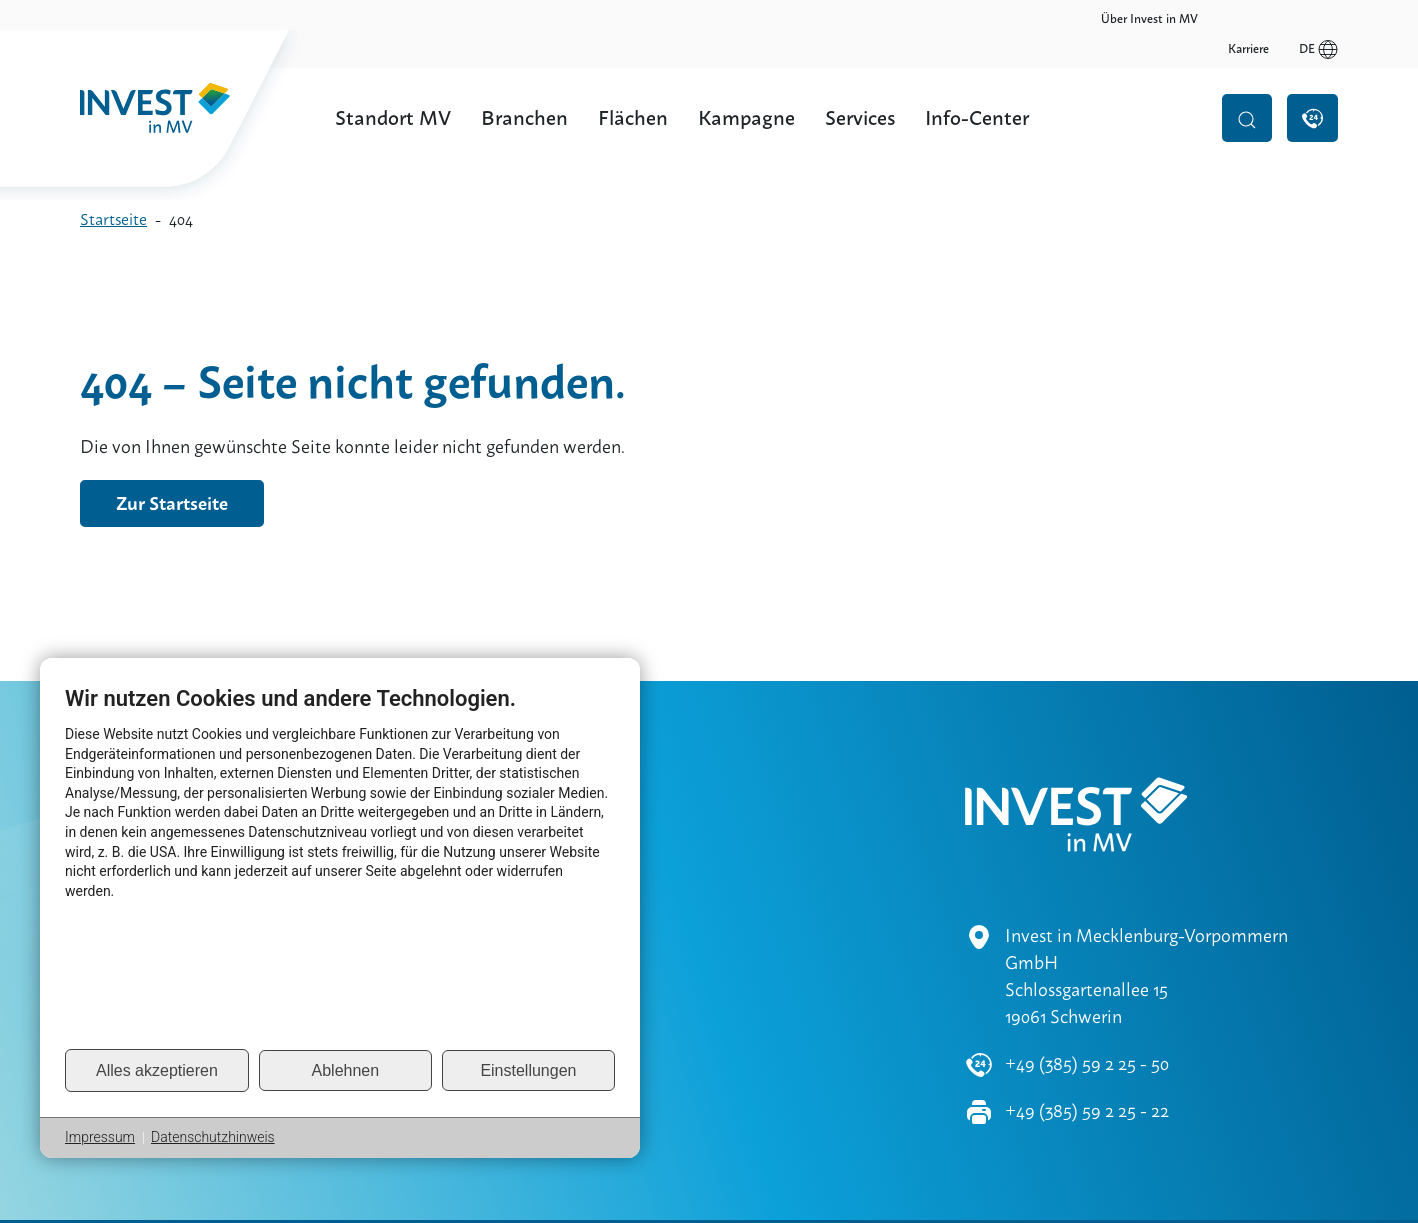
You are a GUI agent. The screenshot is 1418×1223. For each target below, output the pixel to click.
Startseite (113, 219)
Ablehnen (346, 1070)
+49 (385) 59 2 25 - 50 (1087, 1005)
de (1318, 19)
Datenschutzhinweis (213, 1137)
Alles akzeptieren (157, 1070)
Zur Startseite (172, 503)
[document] (340, 866)
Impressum (100, 1137)
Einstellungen (528, 1070)
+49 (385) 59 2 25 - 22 (1087, 1052)
